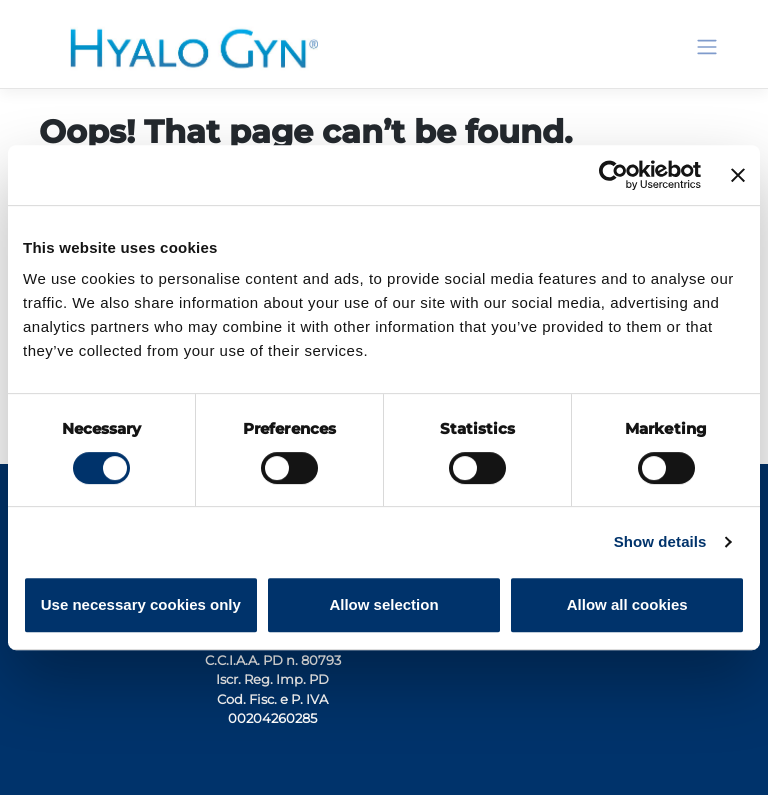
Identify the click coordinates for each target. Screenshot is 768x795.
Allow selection (383, 604)
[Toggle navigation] (707, 47)
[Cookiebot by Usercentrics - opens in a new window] (613, 175)
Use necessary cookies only (141, 604)
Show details (660, 541)
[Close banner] (738, 175)
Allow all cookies (627, 604)
